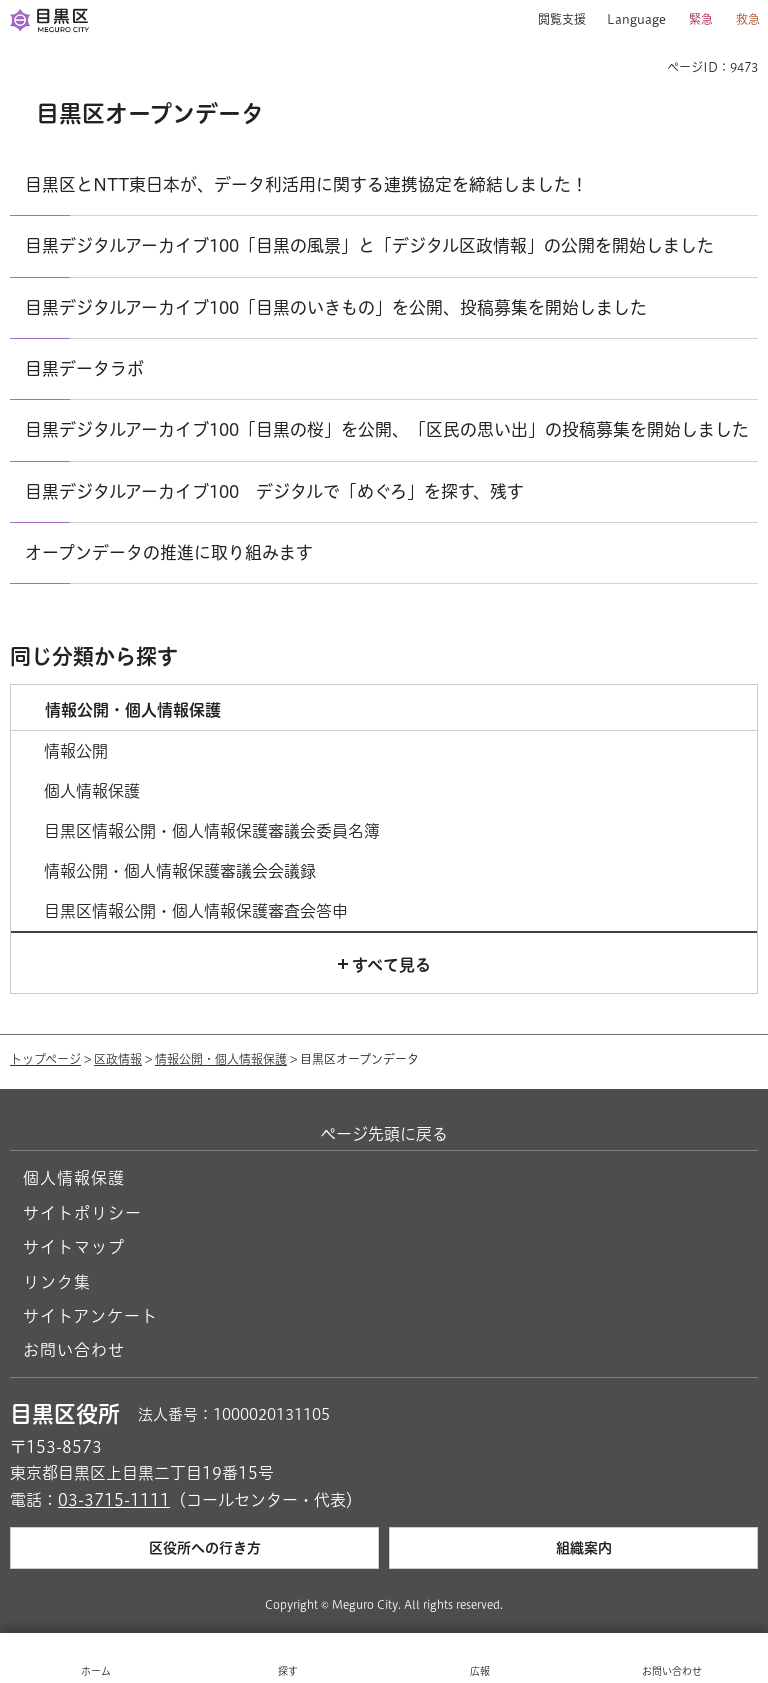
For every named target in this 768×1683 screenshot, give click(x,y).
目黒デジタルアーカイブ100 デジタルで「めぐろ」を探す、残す (274, 491)
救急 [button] (748, 19)
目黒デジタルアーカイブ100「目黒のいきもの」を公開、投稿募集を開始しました (336, 307)
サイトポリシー (82, 1213)
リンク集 (57, 1282)
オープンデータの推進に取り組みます (169, 552)
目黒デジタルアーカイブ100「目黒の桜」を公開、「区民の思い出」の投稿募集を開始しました (387, 429)
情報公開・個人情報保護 (221, 1059)
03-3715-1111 (114, 1500)
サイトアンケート (90, 1316)
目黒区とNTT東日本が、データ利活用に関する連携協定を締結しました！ (306, 184)
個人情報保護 (74, 1178)
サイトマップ (74, 1247)
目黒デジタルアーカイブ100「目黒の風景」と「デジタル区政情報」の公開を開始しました (369, 245)
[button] (554, 20)
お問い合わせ (74, 1350)
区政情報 (118, 1059)
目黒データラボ (84, 368)
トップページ (45, 1059)
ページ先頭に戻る (384, 1134)
